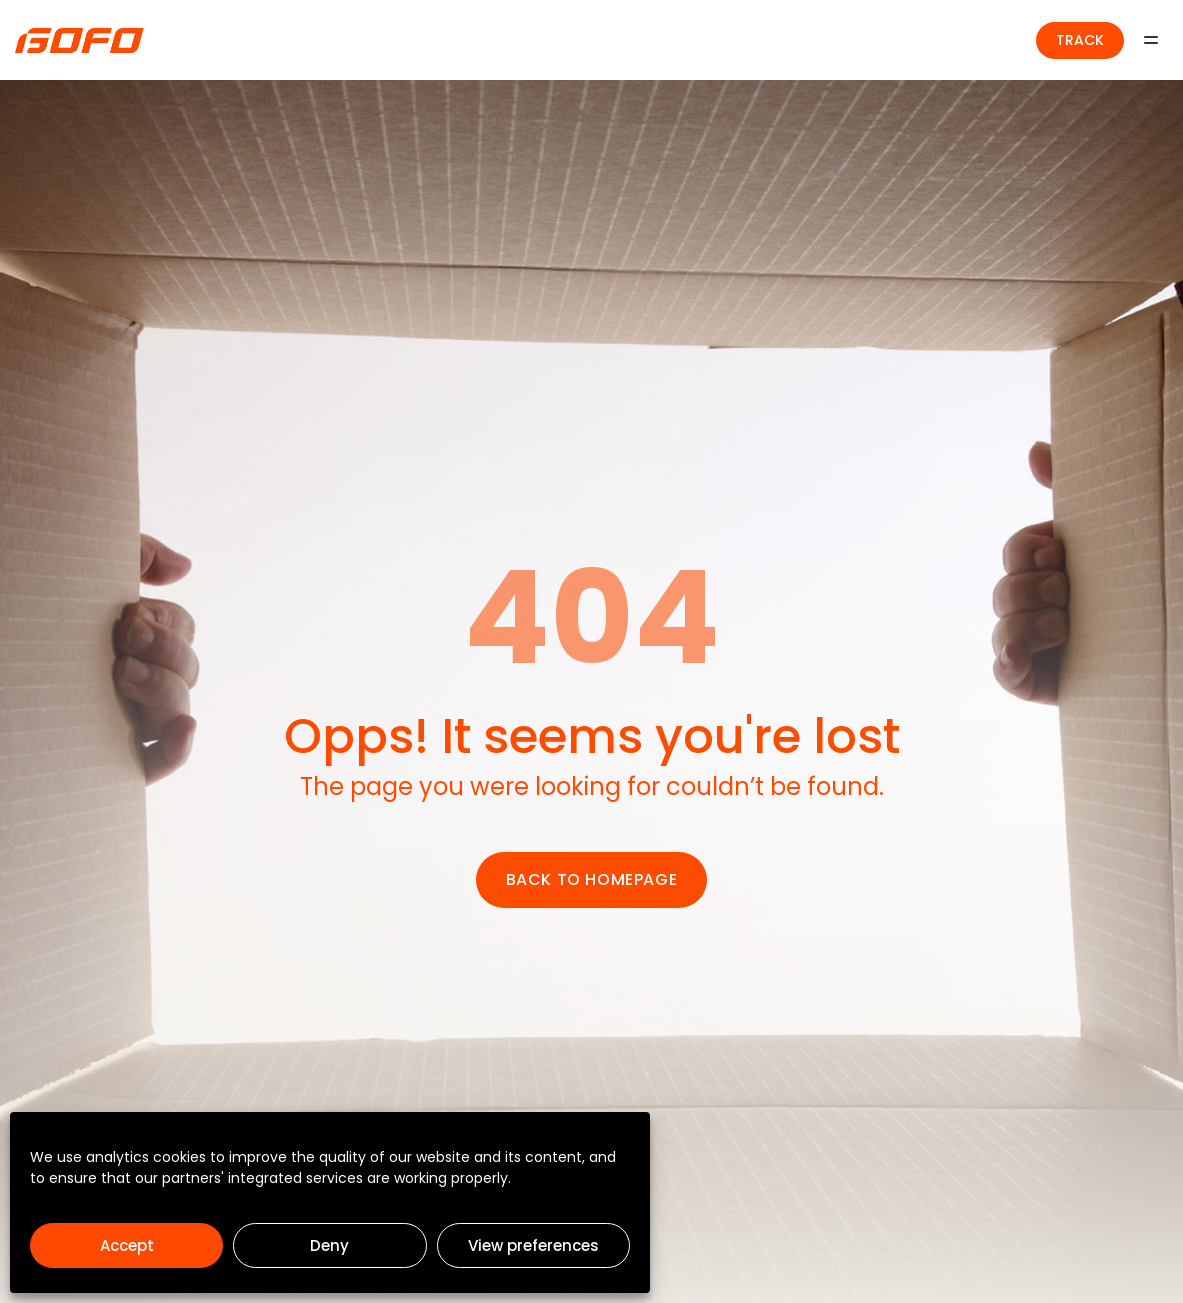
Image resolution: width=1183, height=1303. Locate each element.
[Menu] (1151, 40)
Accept (127, 1245)
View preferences (533, 1245)
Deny (329, 1245)
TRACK (1080, 40)
